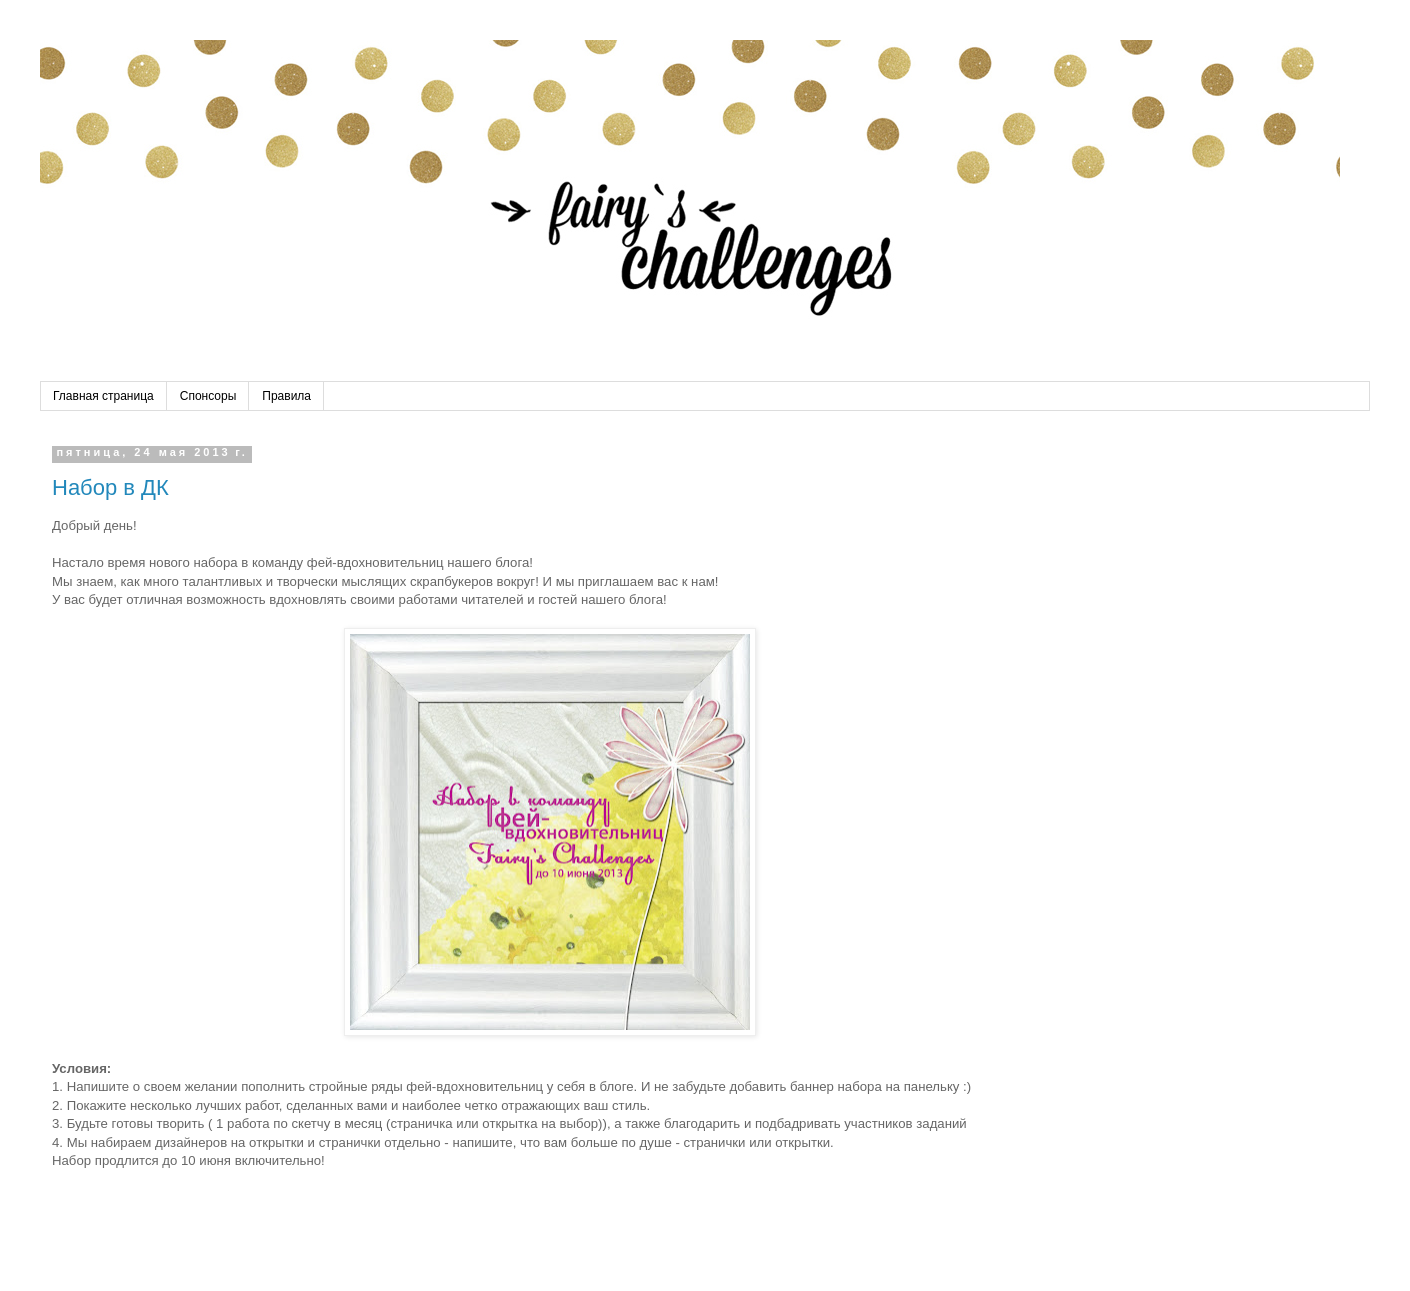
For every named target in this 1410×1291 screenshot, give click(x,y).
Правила (286, 396)
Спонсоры (208, 396)
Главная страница (103, 396)
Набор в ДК (110, 487)
